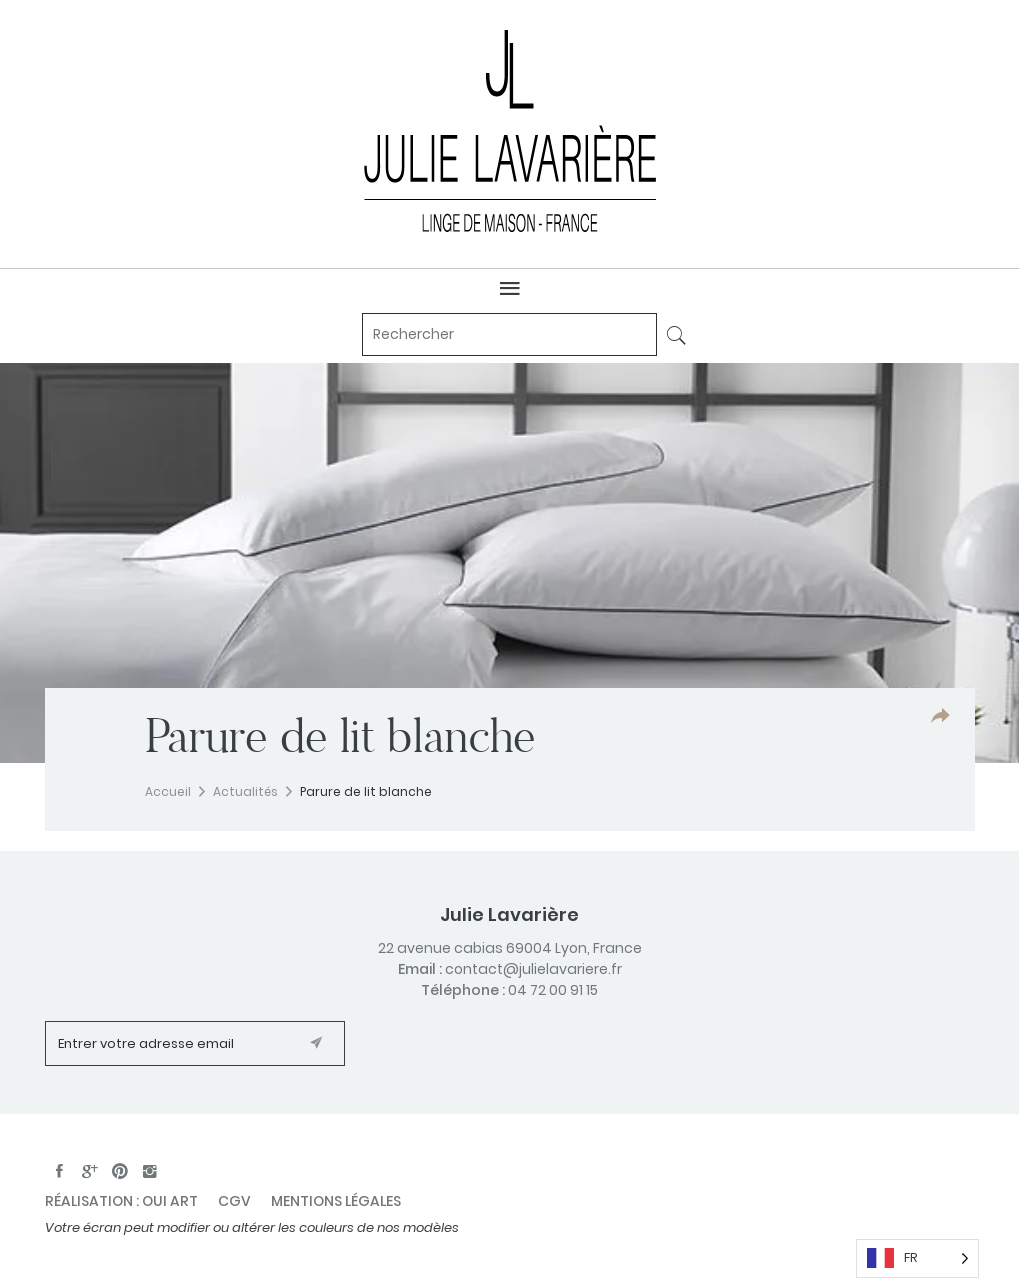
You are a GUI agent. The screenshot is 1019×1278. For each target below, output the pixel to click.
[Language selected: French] (917, 1258)
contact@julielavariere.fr (533, 969)
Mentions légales (336, 1201)
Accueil (168, 791)
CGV (234, 1201)
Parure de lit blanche (366, 791)
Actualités (245, 791)
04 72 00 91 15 (553, 990)
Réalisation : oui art (121, 1201)
